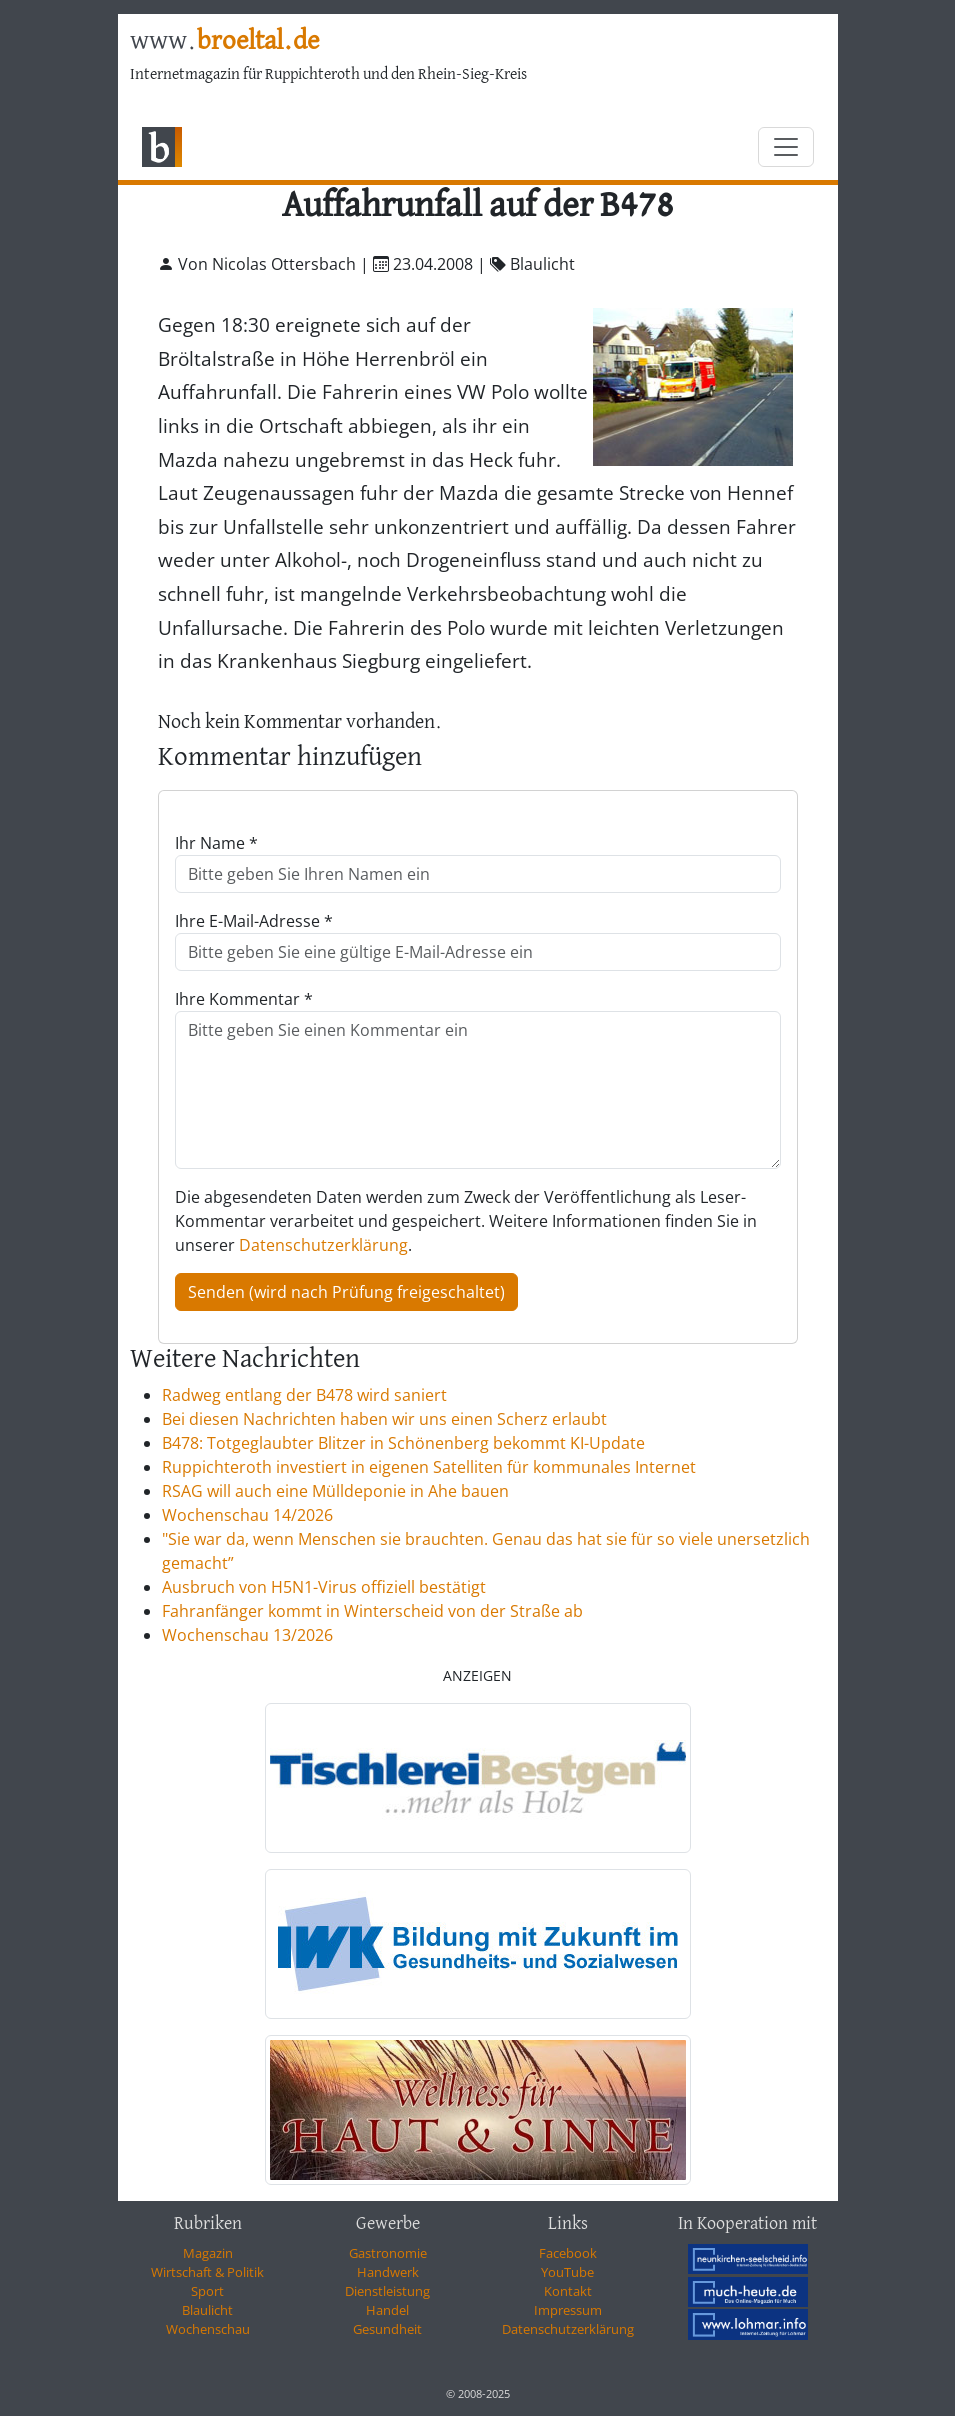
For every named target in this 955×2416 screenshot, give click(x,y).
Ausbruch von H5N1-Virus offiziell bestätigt (324, 1587)
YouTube (567, 2272)
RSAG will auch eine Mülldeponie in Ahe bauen (335, 1491)
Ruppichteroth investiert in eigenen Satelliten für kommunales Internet (429, 1467)
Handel (387, 2310)
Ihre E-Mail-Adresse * (254, 921)
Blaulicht (207, 2310)
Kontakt (568, 2291)
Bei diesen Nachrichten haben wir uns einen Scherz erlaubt (384, 1419)
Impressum (568, 2310)
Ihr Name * (216, 843)
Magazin (208, 2253)
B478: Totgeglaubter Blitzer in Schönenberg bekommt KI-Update (403, 1443)
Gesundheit (387, 2329)
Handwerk (388, 2272)
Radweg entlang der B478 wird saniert (304, 1395)
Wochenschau (208, 2329)
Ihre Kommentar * (244, 999)
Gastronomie (388, 2253)
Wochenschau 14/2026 (247, 1515)
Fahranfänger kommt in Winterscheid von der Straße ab (372, 1611)
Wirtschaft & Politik (207, 2272)
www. (224, 41)
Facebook (568, 2253)
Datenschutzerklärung (323, 1245)
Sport (207, 2291)
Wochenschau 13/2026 (247, 1635)
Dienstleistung (387, 2291)
